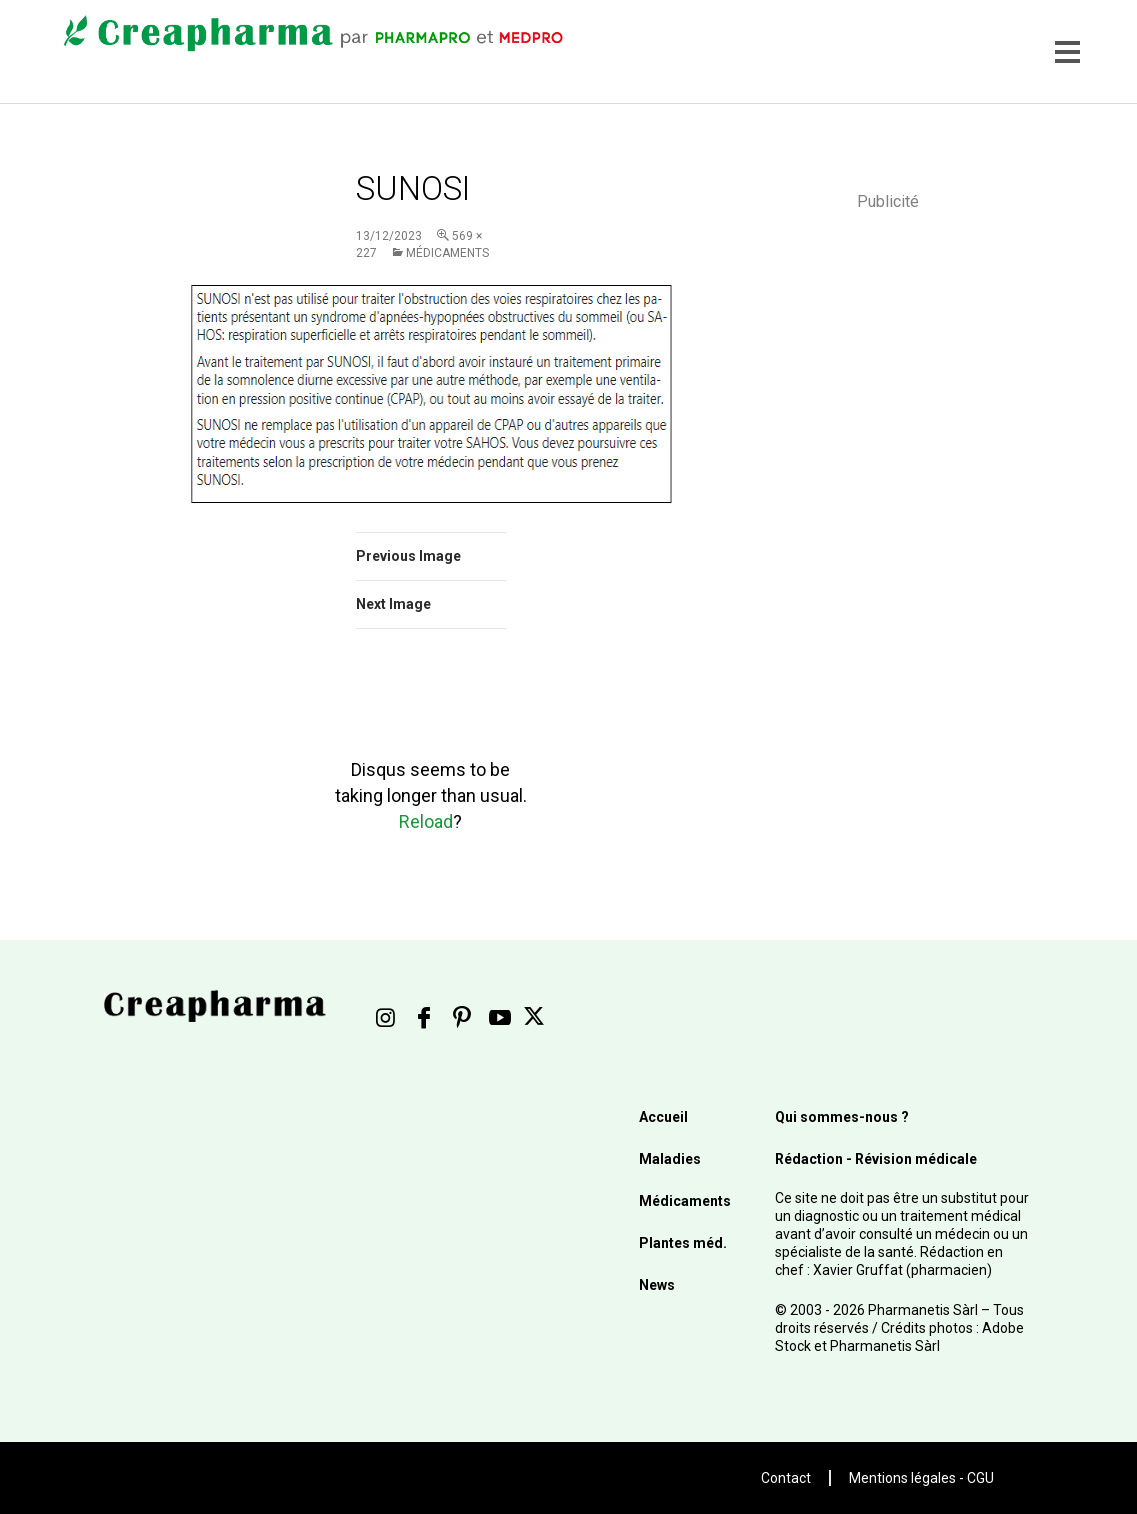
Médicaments (447, 253)
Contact (786, 1478)
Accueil (663, 1117)
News (657, 1285)
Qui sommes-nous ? (842, 1117)
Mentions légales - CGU (921, 1478)
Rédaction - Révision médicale (876, 1159)
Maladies (670, 1159)
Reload (426, 821)
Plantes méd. (683, 1243)
